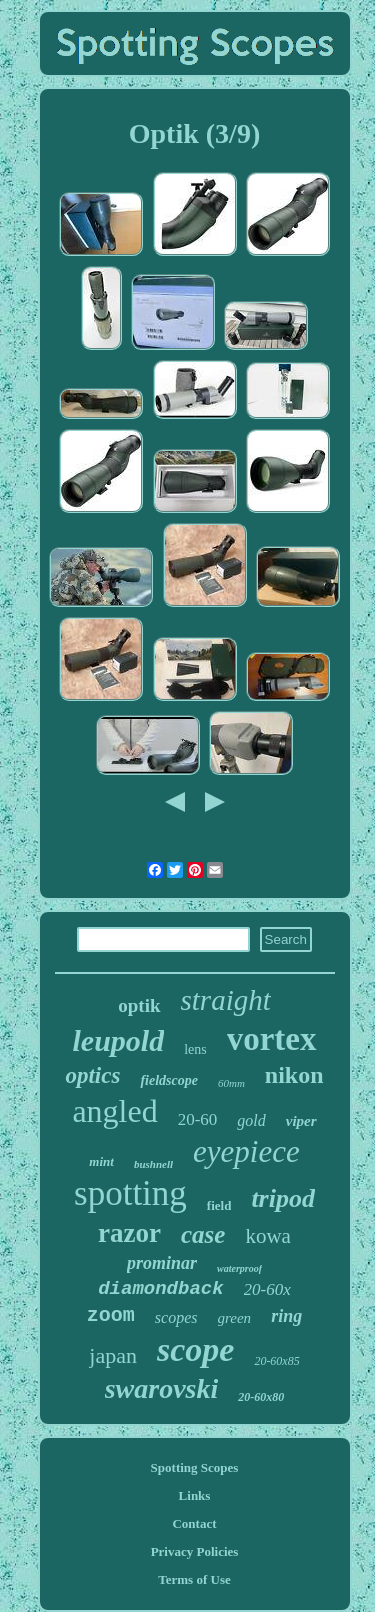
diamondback (160, 1289)
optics (92, 1075)
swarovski (162, 1388)
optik (139, 1005)
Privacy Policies (195, 1551)
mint (101, 1161)
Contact (194, 1523)
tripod (283, 1198)
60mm (231, 1083)
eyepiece (246, 1151)
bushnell (153, 1164)
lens (195, 1049)
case (203, 1234)
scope (195, 1349)
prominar (162, 1263)
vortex (272, 1039)
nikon (294, 1075)
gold (251, 1120)
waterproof (239, 1268)
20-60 (198, 1119)
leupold (118, 1040)
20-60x (267, 1289)
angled (114, 1111)
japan (113, 1355)
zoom (111, 1315)
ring (286, 1316)
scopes (176, 1317)
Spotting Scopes (195, 1467)
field (219, 1205)
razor (129, 1233)
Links (195, 1495)
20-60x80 (261, 1397)
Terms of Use (194, 1579)
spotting (130, 1193)
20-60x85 (276, 1361)
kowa (268, 1236)
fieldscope (169, 1080)
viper (301, 1121)
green (235, 1318)
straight (226, 1000)
